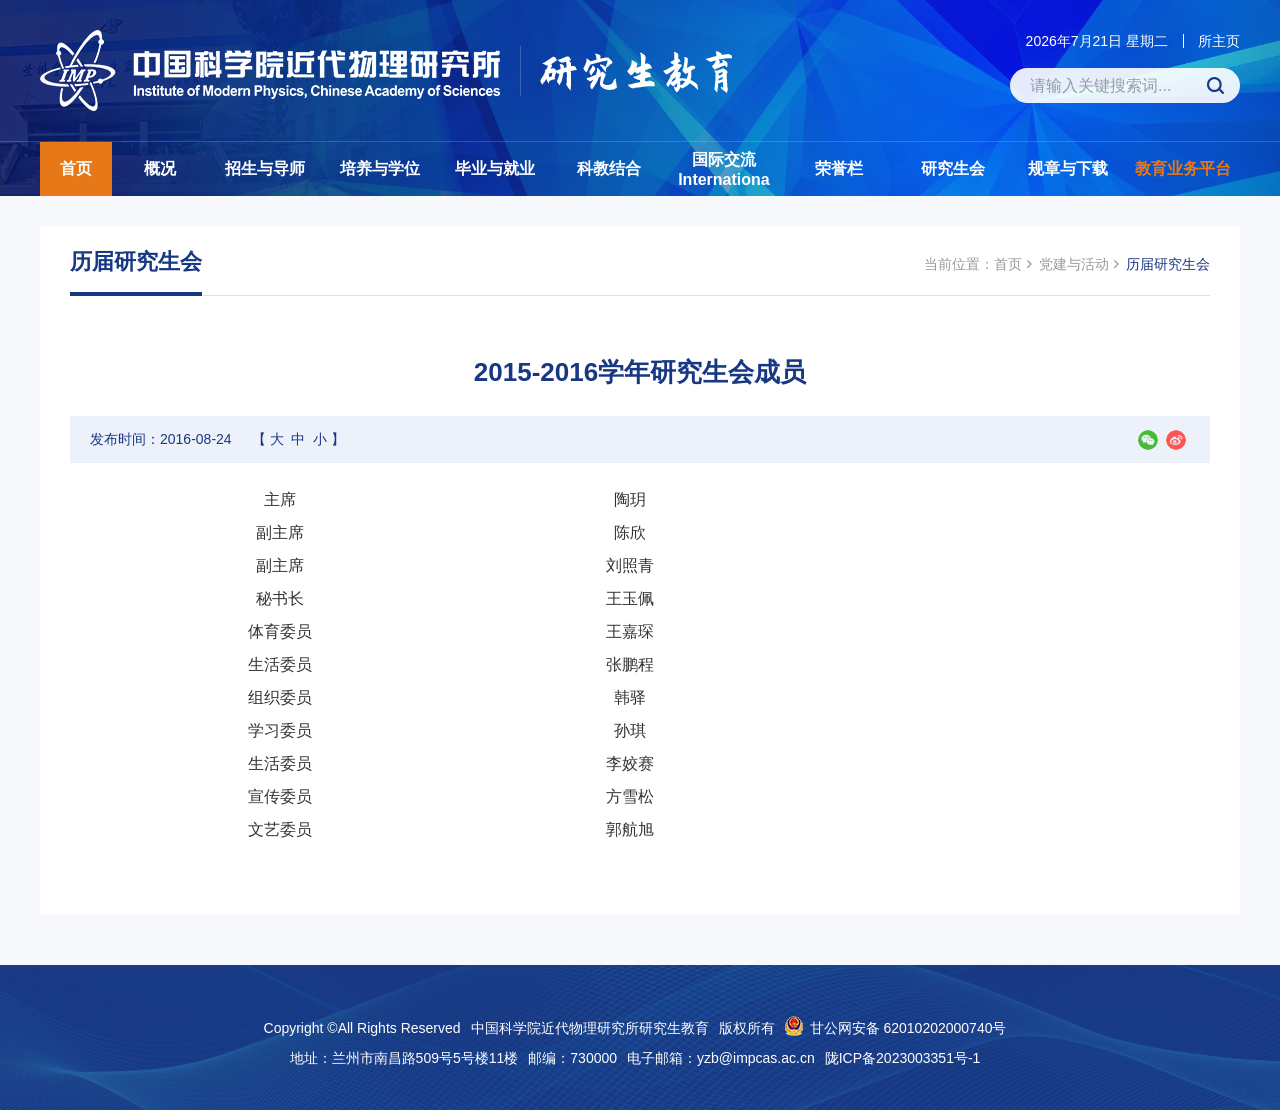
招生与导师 (265, 168)
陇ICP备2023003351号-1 (903, 1058)
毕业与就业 (495, 168)
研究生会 (953, 168)
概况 (160, 168)
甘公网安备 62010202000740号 (908, 1028)
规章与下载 (1068, 168)
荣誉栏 (839, 168)
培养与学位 (380, 168)
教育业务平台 (1183, 168)
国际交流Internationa (724, 169)
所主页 (1219, 41)
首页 (76, 168)
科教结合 (609, 168)
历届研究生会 (1168, 264)
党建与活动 (1074, 264)
